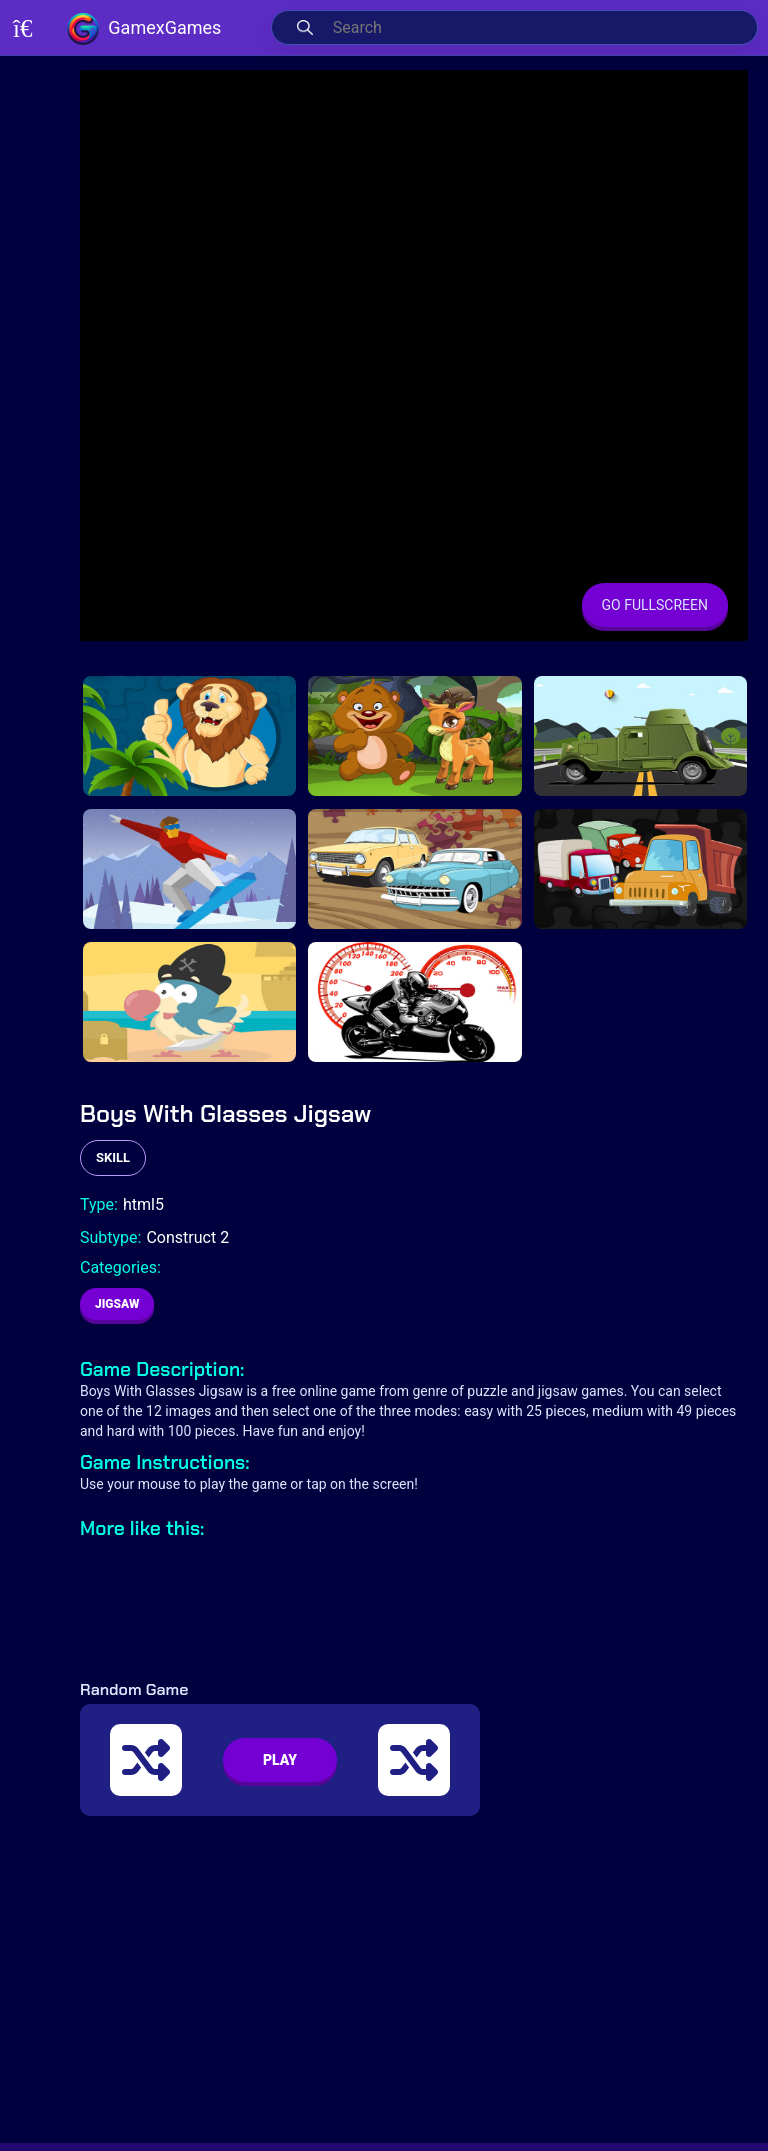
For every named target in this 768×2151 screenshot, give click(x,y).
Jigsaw (117, 1304)
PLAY (280, 1760)
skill (113, 1157)
